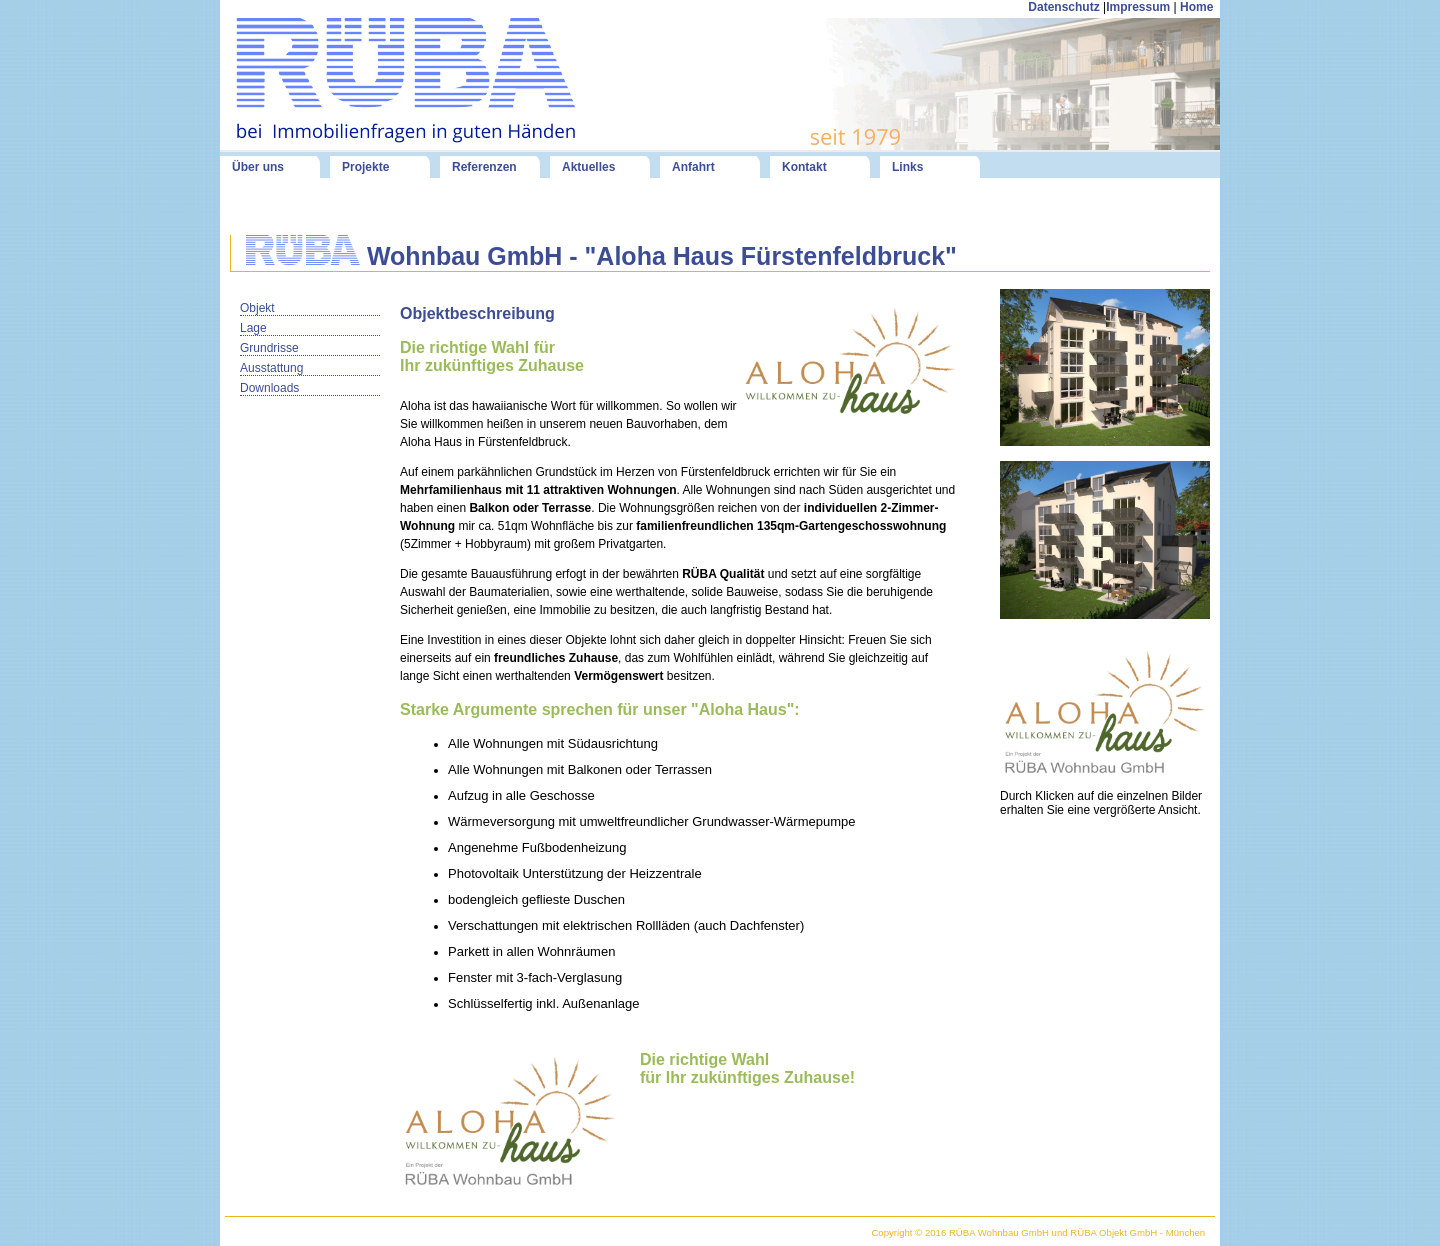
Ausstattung (271, 368)
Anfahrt (693, 167)
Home (1198, 7)
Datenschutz (1063, 7)
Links (907, 167)
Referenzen (484, 167)
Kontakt (804, 167)
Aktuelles (588, 167)
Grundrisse (269, 348)
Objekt (257, 308)
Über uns (258, 167)
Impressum (1138, 7)
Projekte (365, 167)
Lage (253, 328)
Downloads (269, 388)
